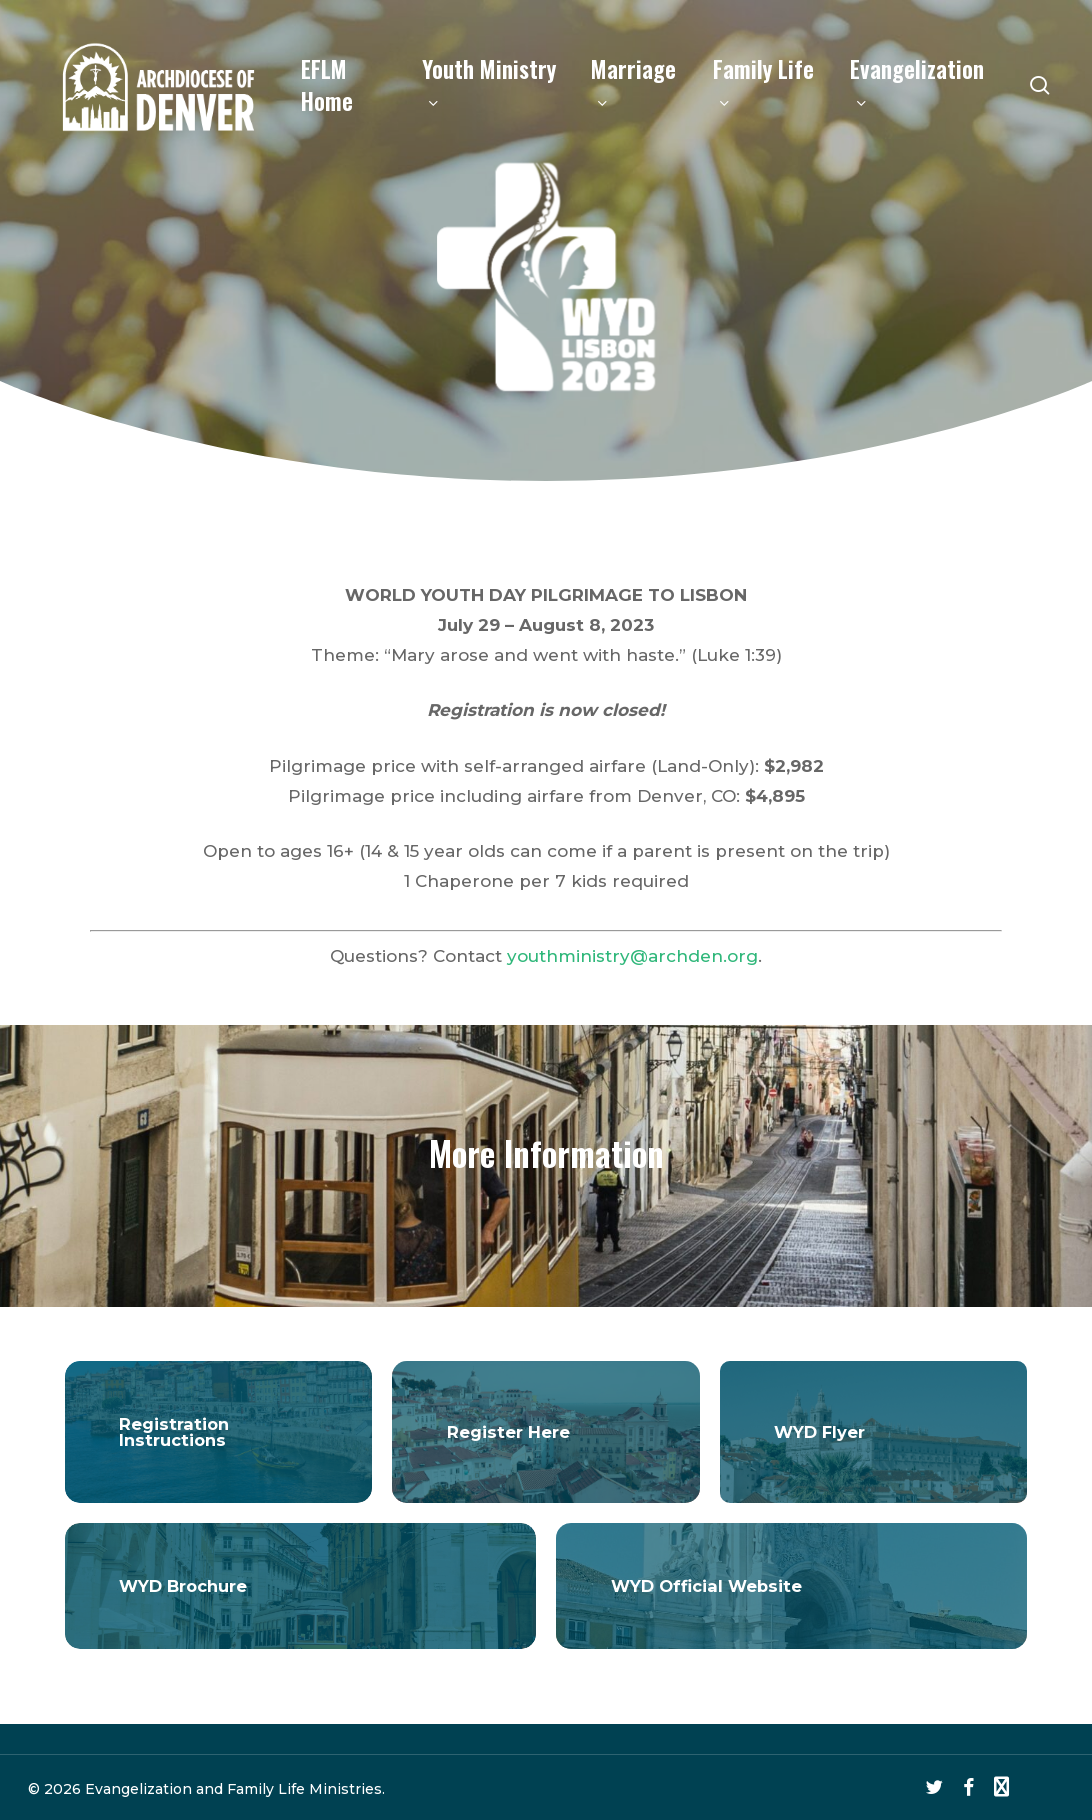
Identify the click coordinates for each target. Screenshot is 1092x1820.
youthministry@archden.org (632, 956)
